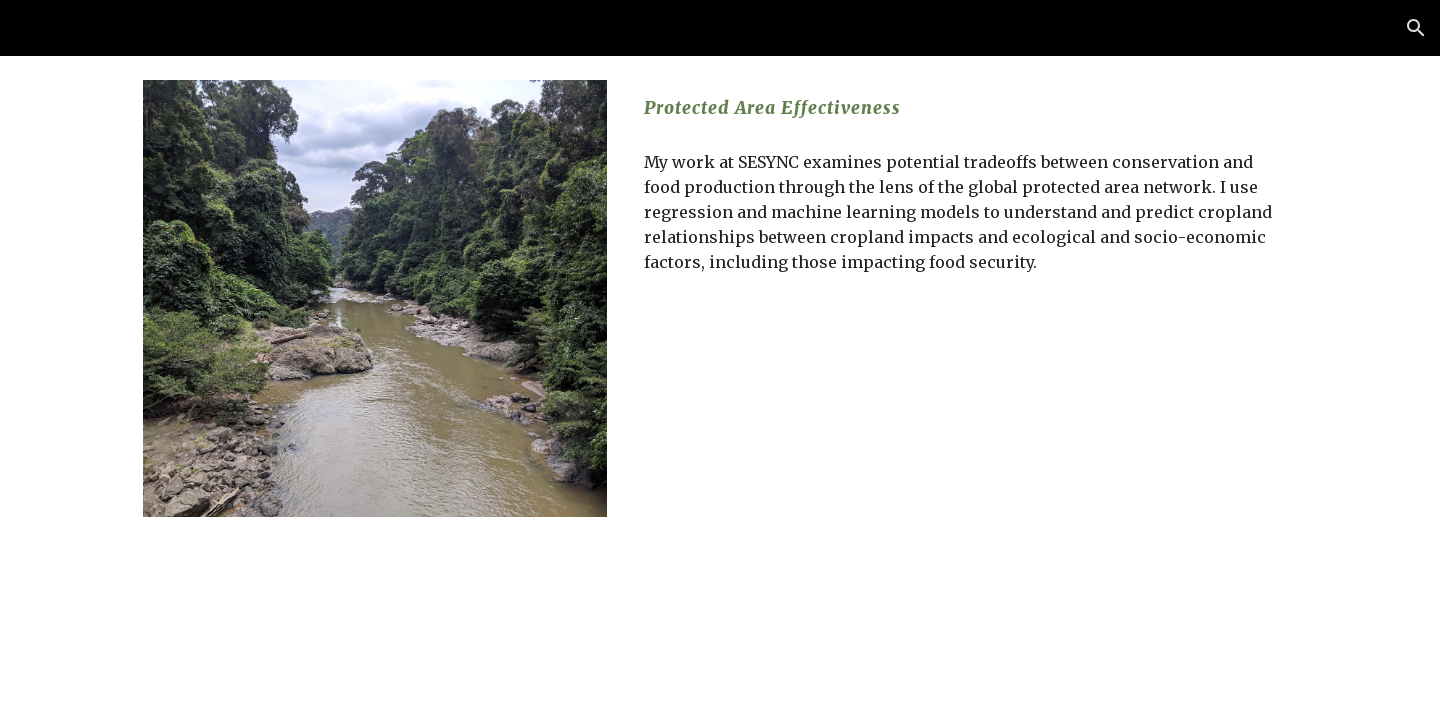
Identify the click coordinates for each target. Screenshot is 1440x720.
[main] (966, 108)
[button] (1416, 28)
